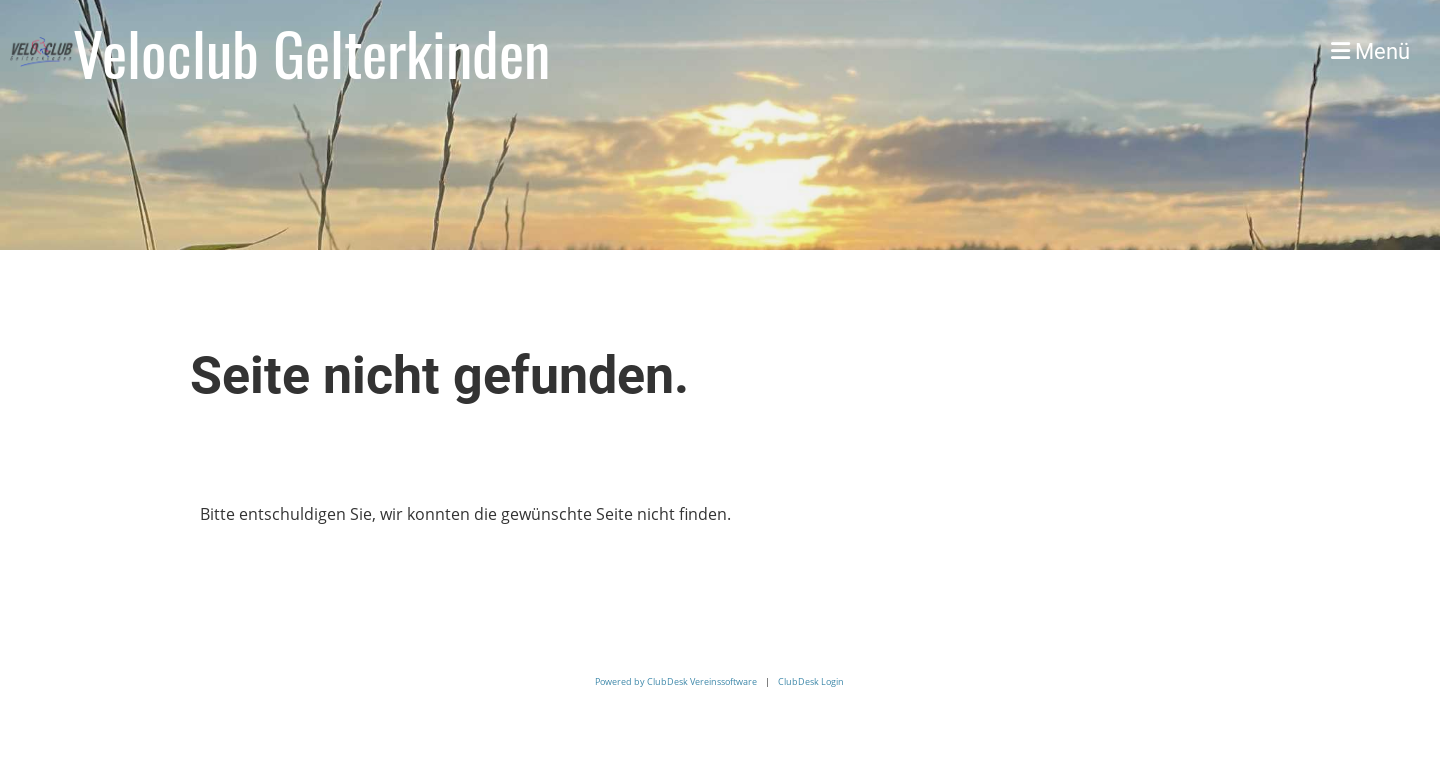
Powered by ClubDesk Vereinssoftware (676, 681)
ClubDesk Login (811, 681)
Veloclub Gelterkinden (311, 52)
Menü (1370, 51)
